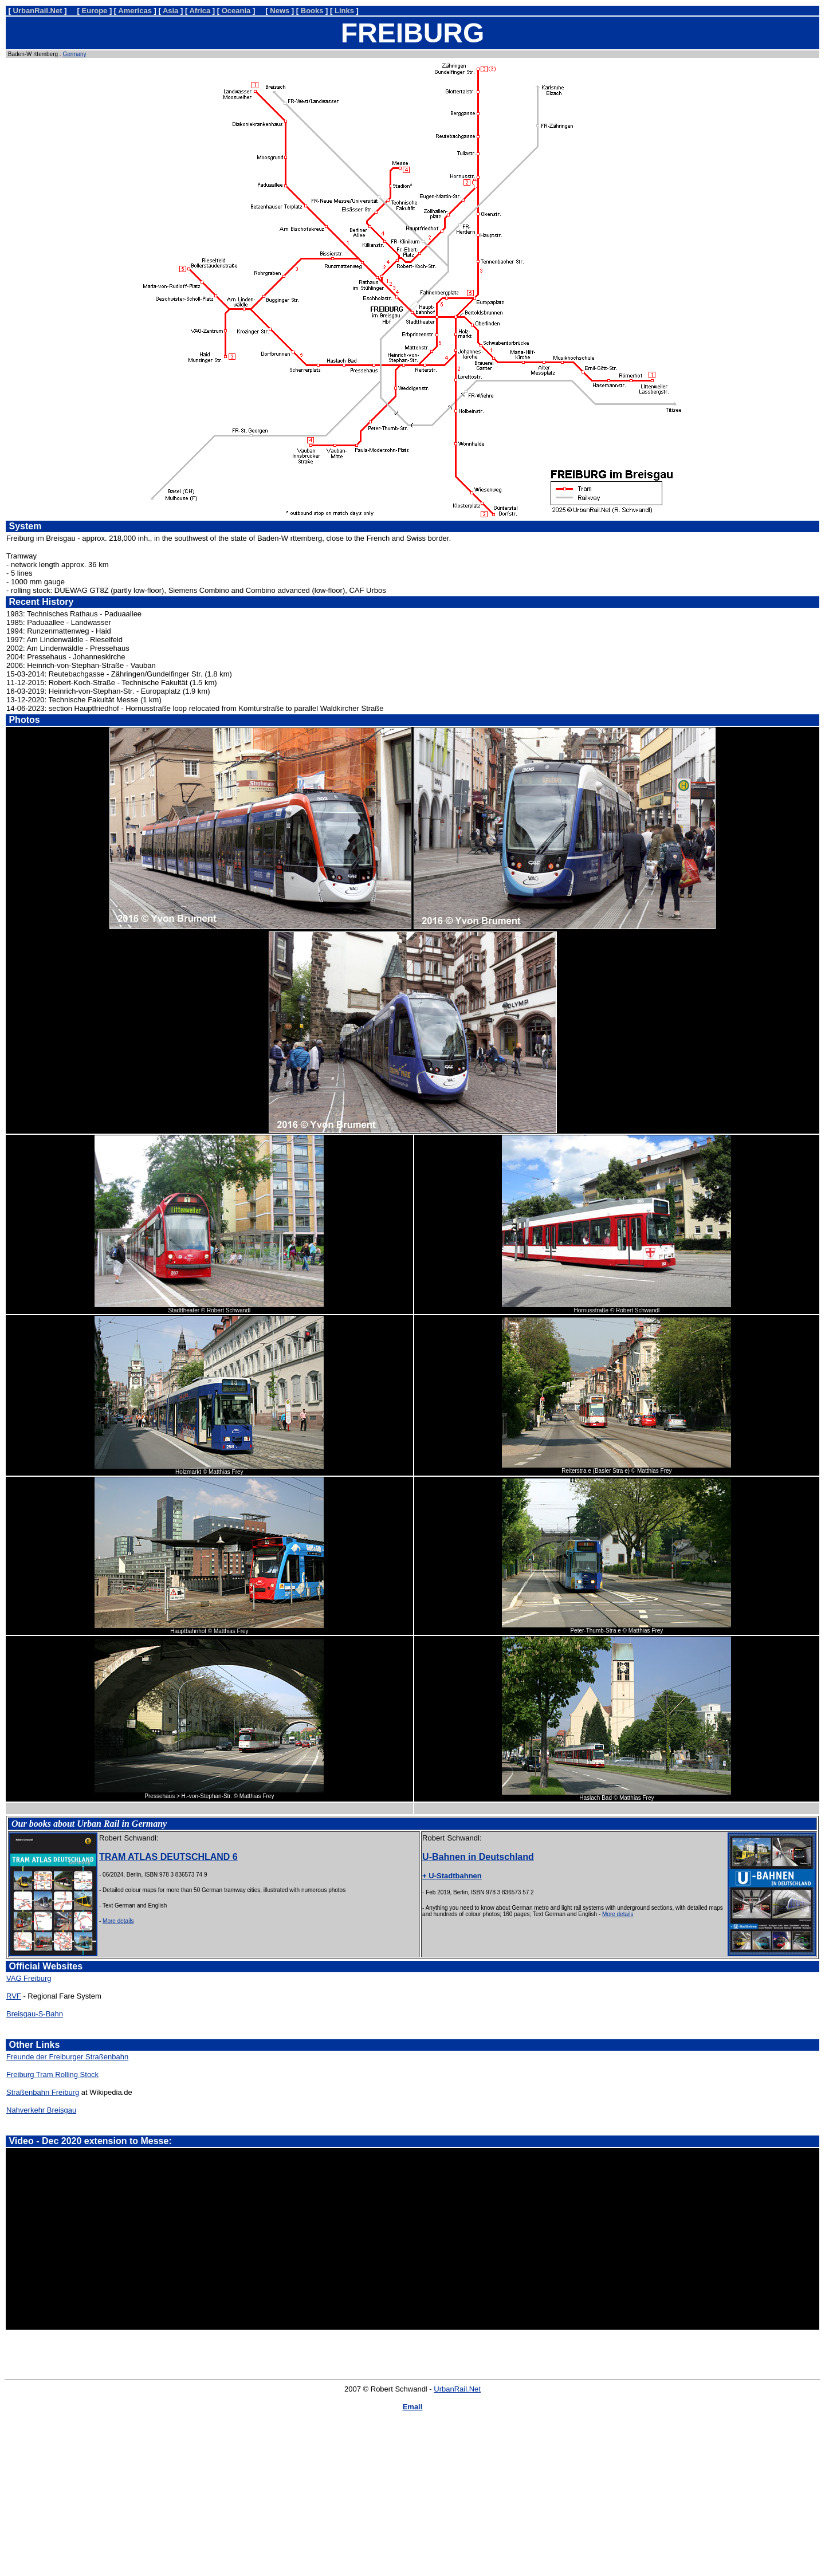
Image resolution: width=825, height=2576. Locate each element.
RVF (13, 1996)
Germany (74, 54)
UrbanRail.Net (457, 2389)
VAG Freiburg (29, 1978)
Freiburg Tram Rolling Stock (52, 2074)
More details (118, 1921)
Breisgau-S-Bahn (34, 2013)
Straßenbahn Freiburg (42, 2092)
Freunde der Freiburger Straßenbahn (67, 2056)
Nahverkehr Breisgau (41, 2110)
